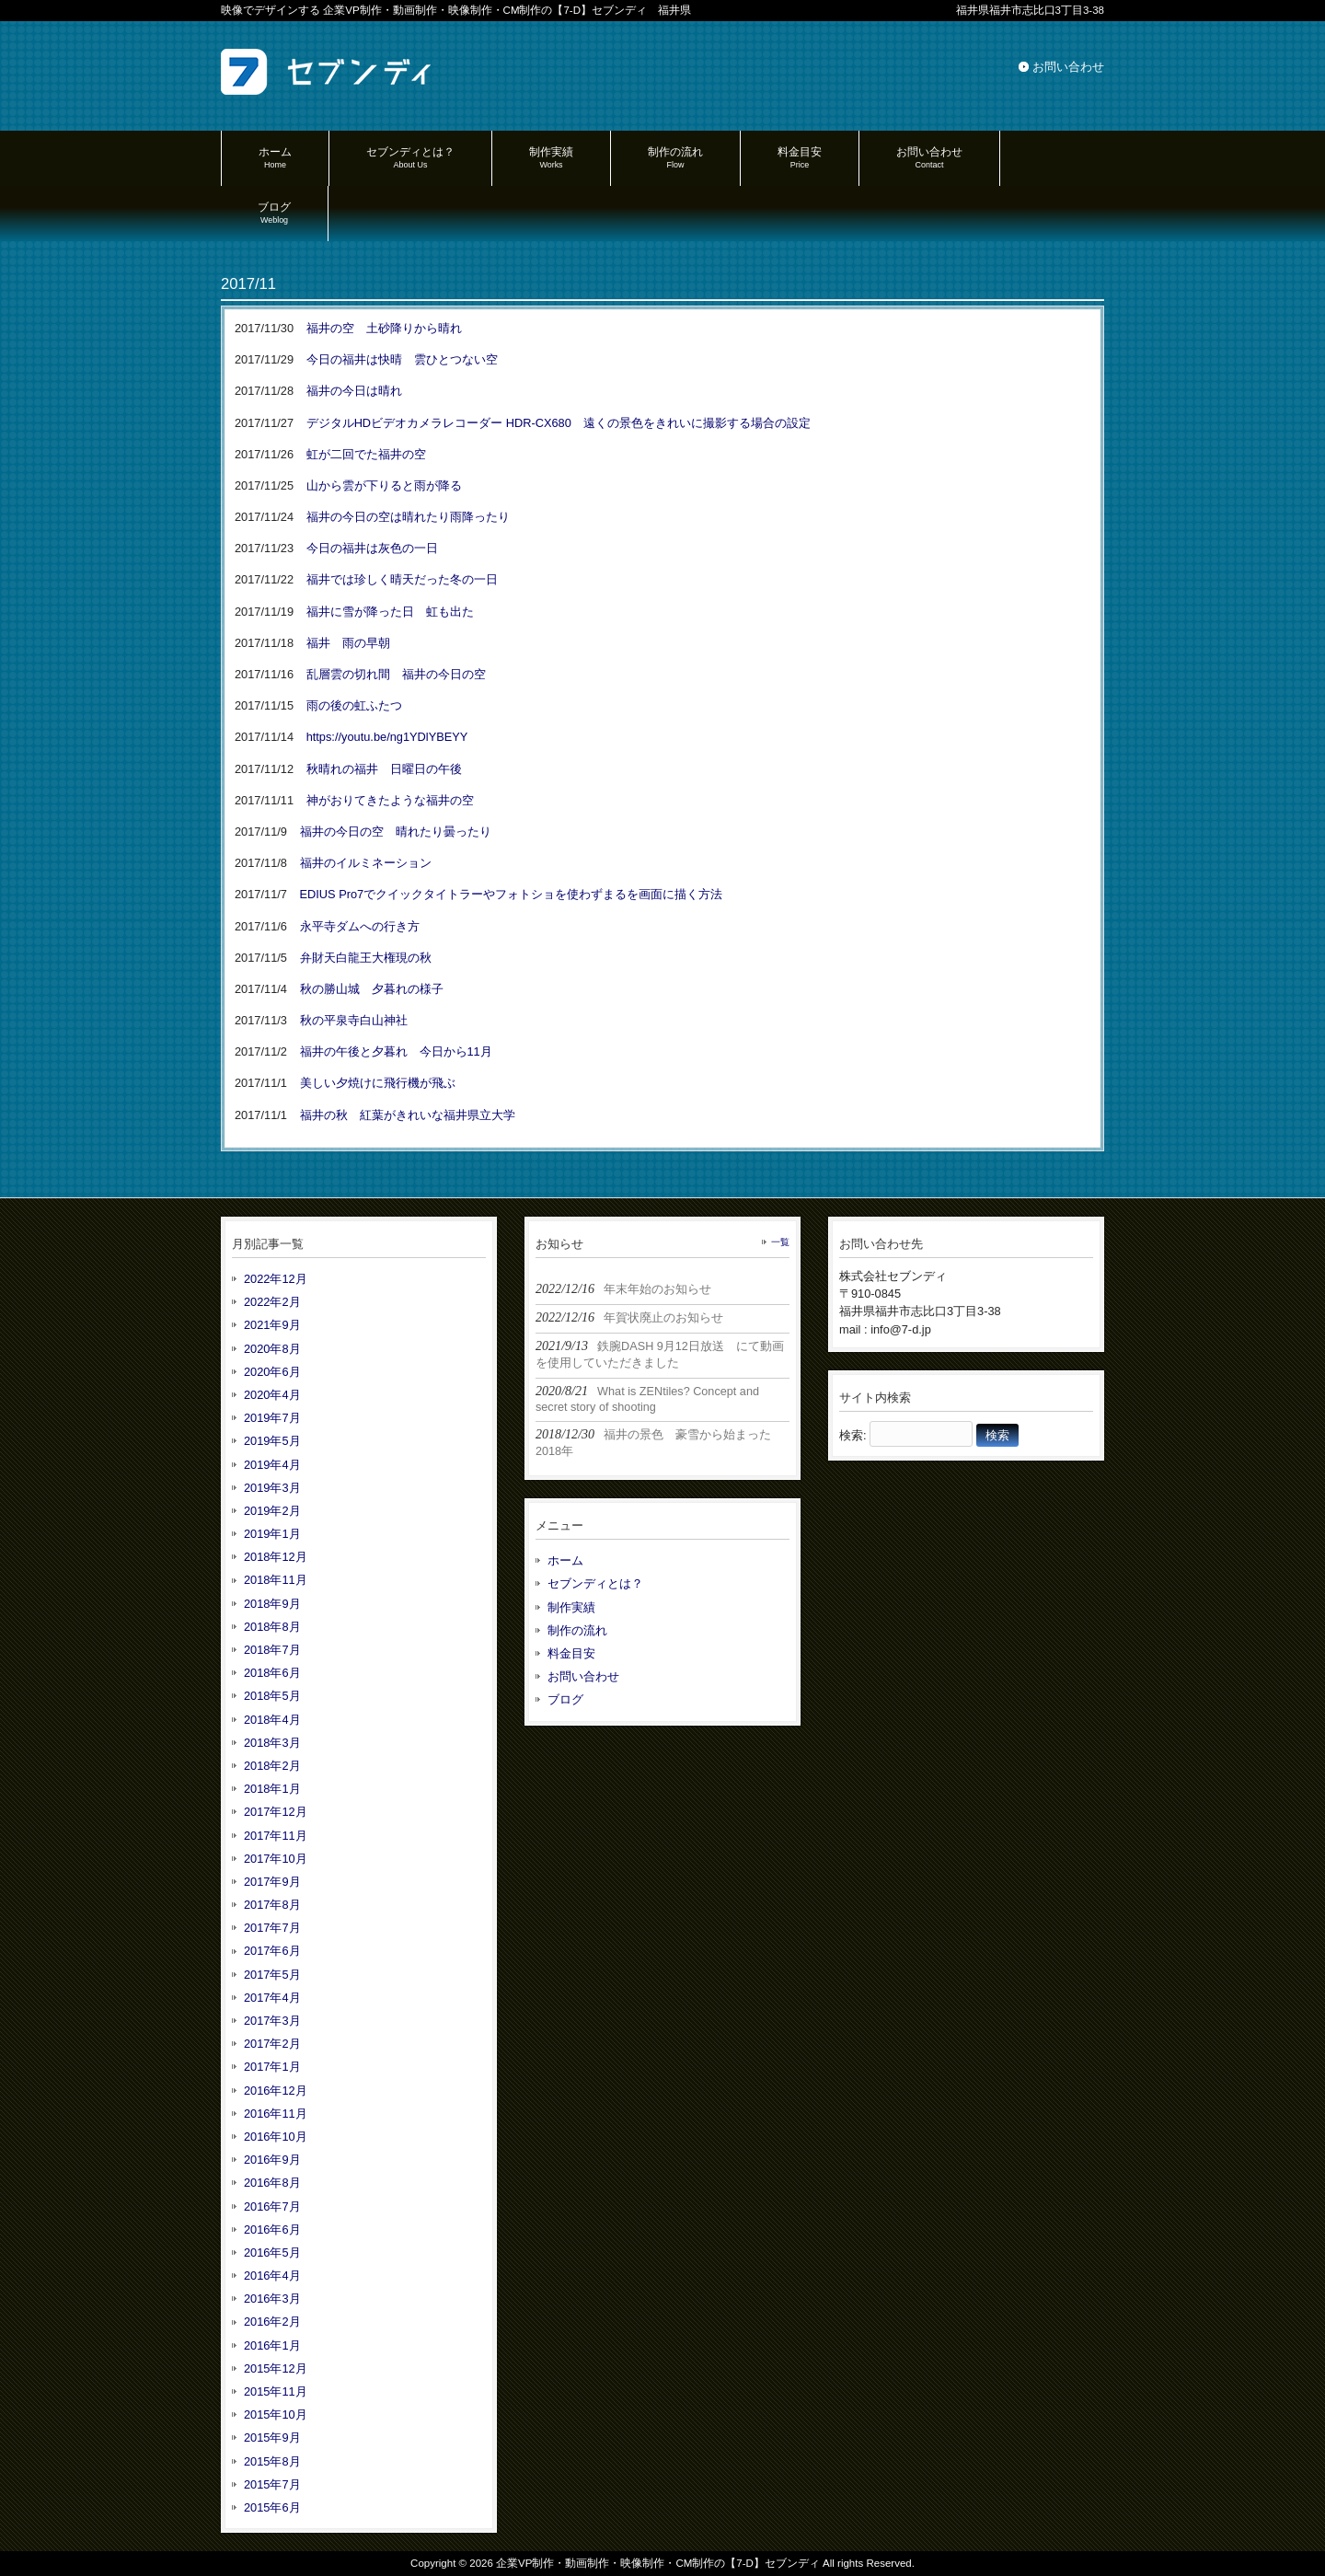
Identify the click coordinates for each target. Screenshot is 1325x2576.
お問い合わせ (1068, 67)
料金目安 (571, 1653)
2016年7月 (272, 2206)
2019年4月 (272, 1465)
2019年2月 (272, 1511)
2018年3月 (272, 1743)
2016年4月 (272, 2275)
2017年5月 (272, 1974)
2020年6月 (272, 1372)
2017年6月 (272, 1951)
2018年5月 (272, 1696)
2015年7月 (272, 2484)
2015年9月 (272, 2437)
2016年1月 (272, 2345)
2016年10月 (275, 2136)
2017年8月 (272, 1905)
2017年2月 (272, 2043)
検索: (853, 1435)
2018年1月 (272, 1789)
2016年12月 (275, 2090)
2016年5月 (272, 2252)
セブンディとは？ (595, 1583)
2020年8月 (272, 1349)
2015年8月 (272, 2461)
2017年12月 (275, 1812)
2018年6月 (272, 1673)
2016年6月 (272, 2229)
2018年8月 (272, 1627)
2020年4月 (272, 1395)
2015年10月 (275, 2414)
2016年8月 (272, 2182)
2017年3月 (272, 2020)
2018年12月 (275, 1557)
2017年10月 (275, 1859)
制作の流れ (577, 1630)
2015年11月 (275, 2391)
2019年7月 (272, 1418)
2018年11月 (275, 1580)
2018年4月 (272, 1720)
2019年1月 (272, 1534)
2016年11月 (275, 2113)
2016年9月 (272, 2159)
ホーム (565, 1560)
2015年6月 (272, 2507)
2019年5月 (272, 1441)
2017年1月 (272, 2067)
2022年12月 (275, 1279)
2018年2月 (272, 1766)
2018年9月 (272, 1604)
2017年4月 (272, 1997)
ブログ (565, 1699)
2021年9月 (272, 1325)
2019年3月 (272, 1488)
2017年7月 (272, 1928)
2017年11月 (275, 1835)
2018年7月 (272, 1650)
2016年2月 (272, 2321)
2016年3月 (272, 2298)
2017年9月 (272, 1882)
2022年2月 (272, 1302)
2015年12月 (275, 2368)
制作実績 (571, 1607)
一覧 (780, 1242)
